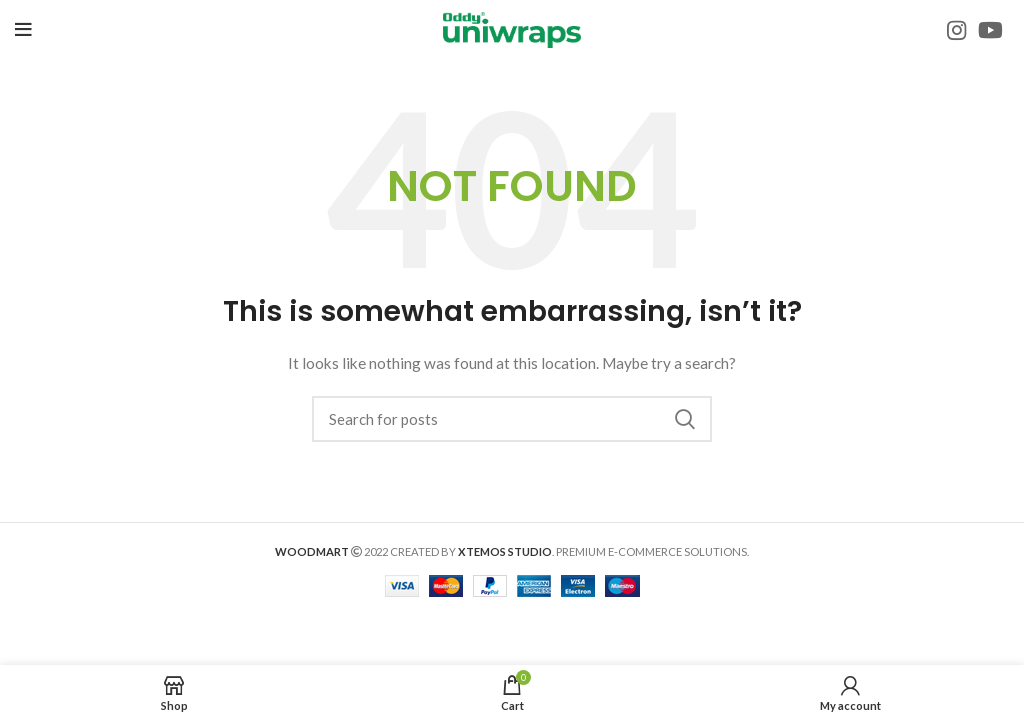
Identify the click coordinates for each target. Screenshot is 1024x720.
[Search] (512, 419)
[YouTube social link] (990, 30)
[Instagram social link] (956, 30)
